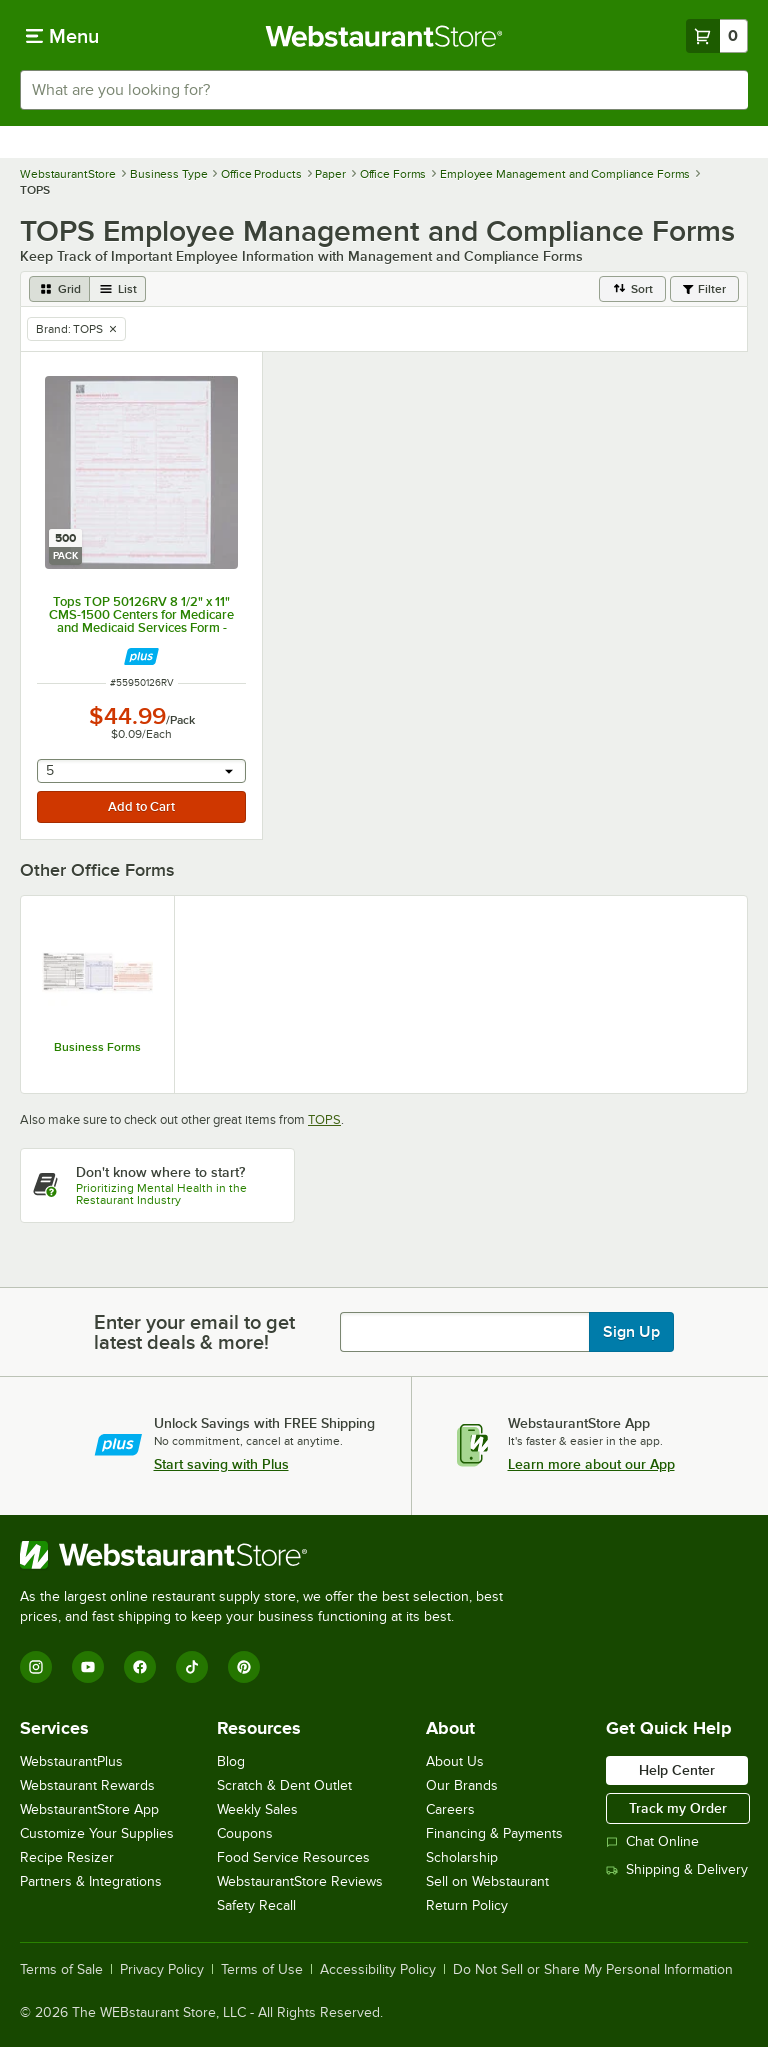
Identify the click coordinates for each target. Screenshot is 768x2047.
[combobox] (384, 90)
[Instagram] (36, 1667)
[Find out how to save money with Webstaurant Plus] (141, 656)
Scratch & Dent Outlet (284, 1785)
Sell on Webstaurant (487, 1881)
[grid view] (59, 289)
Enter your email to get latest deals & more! (194, 1332)
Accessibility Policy (378, 1970)
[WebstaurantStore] (270, 1555)
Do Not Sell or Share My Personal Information (593, 1970)
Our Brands (462, 1785)
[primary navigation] (62, 36)
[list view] (118, 289)
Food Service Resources (293, 1857)
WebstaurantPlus (71, 1761)
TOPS (324, 1119)
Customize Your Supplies (97, 1833)
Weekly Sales (257, 1809)
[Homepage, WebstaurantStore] (384, 36)
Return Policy (467, 1905)
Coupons (245, 1833)
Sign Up (631, 1332)
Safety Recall (256, 1905)
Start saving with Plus (221, 1464)
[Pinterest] (244, 1667)
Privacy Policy (162, 1970)
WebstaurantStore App (89, 1809)
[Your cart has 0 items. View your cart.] (717, 36)
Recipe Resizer (67, 1857)
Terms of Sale (61, 1970)
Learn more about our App (591, 1464)
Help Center (677, 1770)
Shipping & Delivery (677, 1869)
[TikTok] (192, 1667)
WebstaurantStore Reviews (300, 1881)
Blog (231, 1761)
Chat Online (652, 1841)
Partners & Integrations (91, 1881)
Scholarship (462, 1857)
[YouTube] (88, 1667)
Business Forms (97, 1047)
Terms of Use (262, 1970)
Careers (450, 1809)
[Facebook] (140, 1667)
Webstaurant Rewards (87, 1785)
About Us (455, 1761)
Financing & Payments (494, 1833)
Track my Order (678, 1808)
